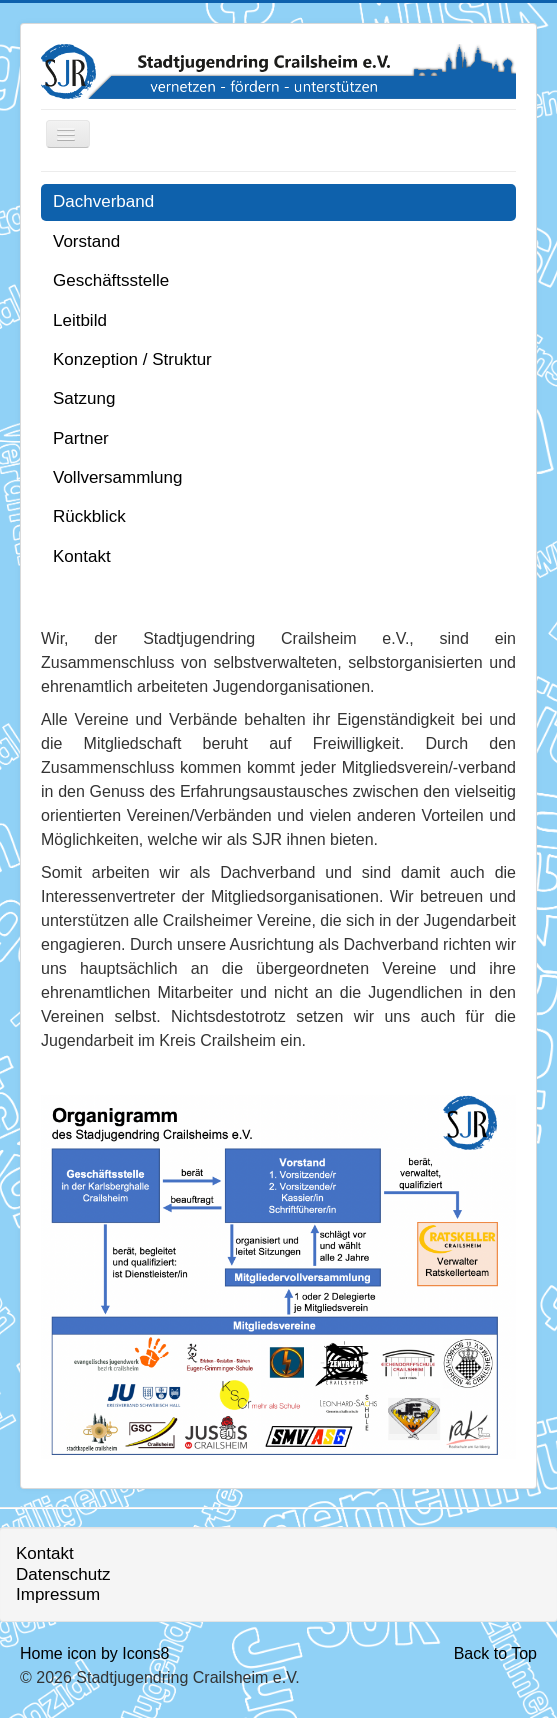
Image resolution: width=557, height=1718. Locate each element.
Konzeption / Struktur (132, 359)
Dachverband (103, 201)
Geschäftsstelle (111, 280)
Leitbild (80, 320)
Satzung (84, 398)
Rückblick (89, 516)
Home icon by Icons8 (94, 1653)
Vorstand (86, 241)
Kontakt (82, 556)
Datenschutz (63, 1574)
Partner (81, 438)
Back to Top (495, 1653)
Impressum (58, 1594)
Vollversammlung (117, 477)
